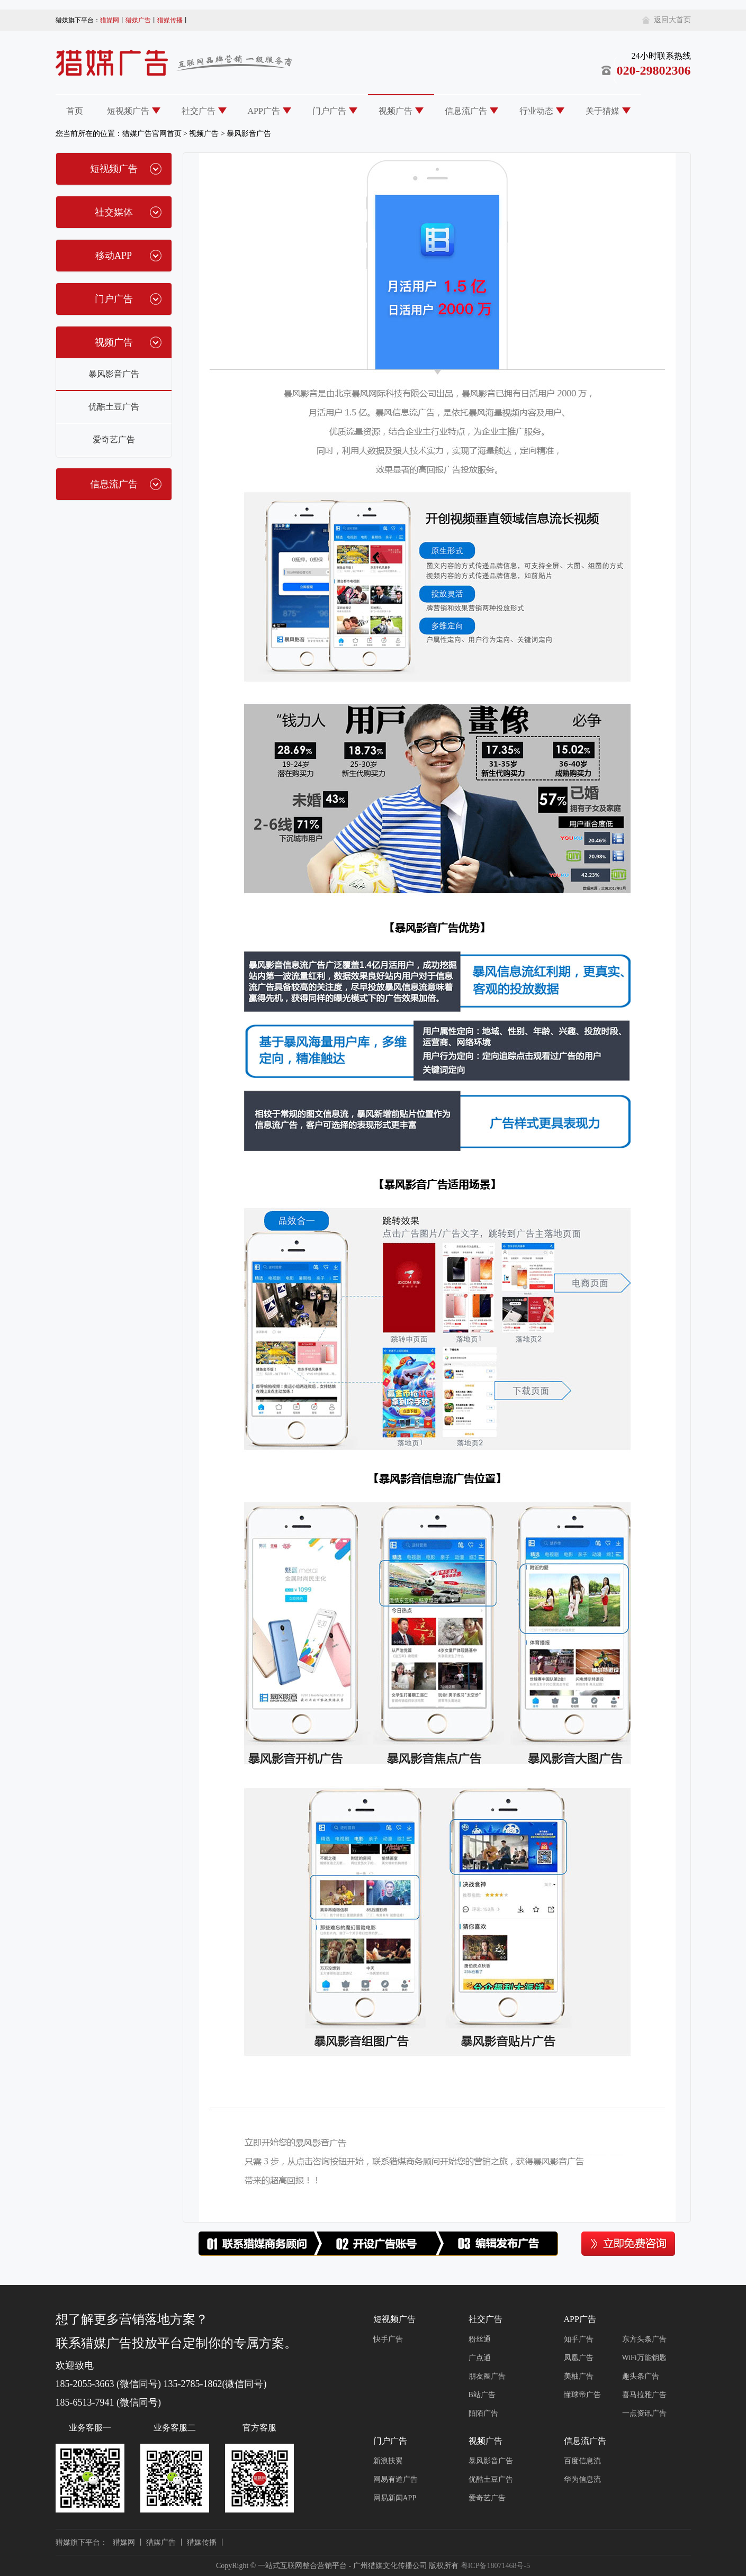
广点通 (480, 2358)
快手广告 (388, 2339)
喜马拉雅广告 (644, 2395)
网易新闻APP (395, 2498)
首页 (74, 110)
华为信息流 (582, 2479)
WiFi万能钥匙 (644, 2358)
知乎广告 (579, 2339)
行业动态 (536, 110)
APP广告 (264, 110)
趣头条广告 (640, 2376)
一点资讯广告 (644, 2413)
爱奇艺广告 (114, 439)
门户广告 (329, 110)
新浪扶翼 (388, 2461)
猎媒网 (109, 20)
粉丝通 (480, 2339)
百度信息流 (582, 2461)
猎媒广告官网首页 (152, 134)
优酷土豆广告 (113, 406)
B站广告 (482, 2395)
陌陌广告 (483, 2413)
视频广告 (395, 110)
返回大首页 (672, 20)
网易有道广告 (395, 2479)
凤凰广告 (579, 2358)
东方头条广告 (644, 2339)
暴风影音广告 (249, 134)
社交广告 (198, 110)
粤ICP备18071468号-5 (495, 2566)
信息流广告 (466, 110)
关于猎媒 (602, 110)
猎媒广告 (138, 20)
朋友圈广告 (487, 2376)
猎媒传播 (170, 20)
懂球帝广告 (582, 2395)
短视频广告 (128, 110)
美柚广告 (579, 2376)
